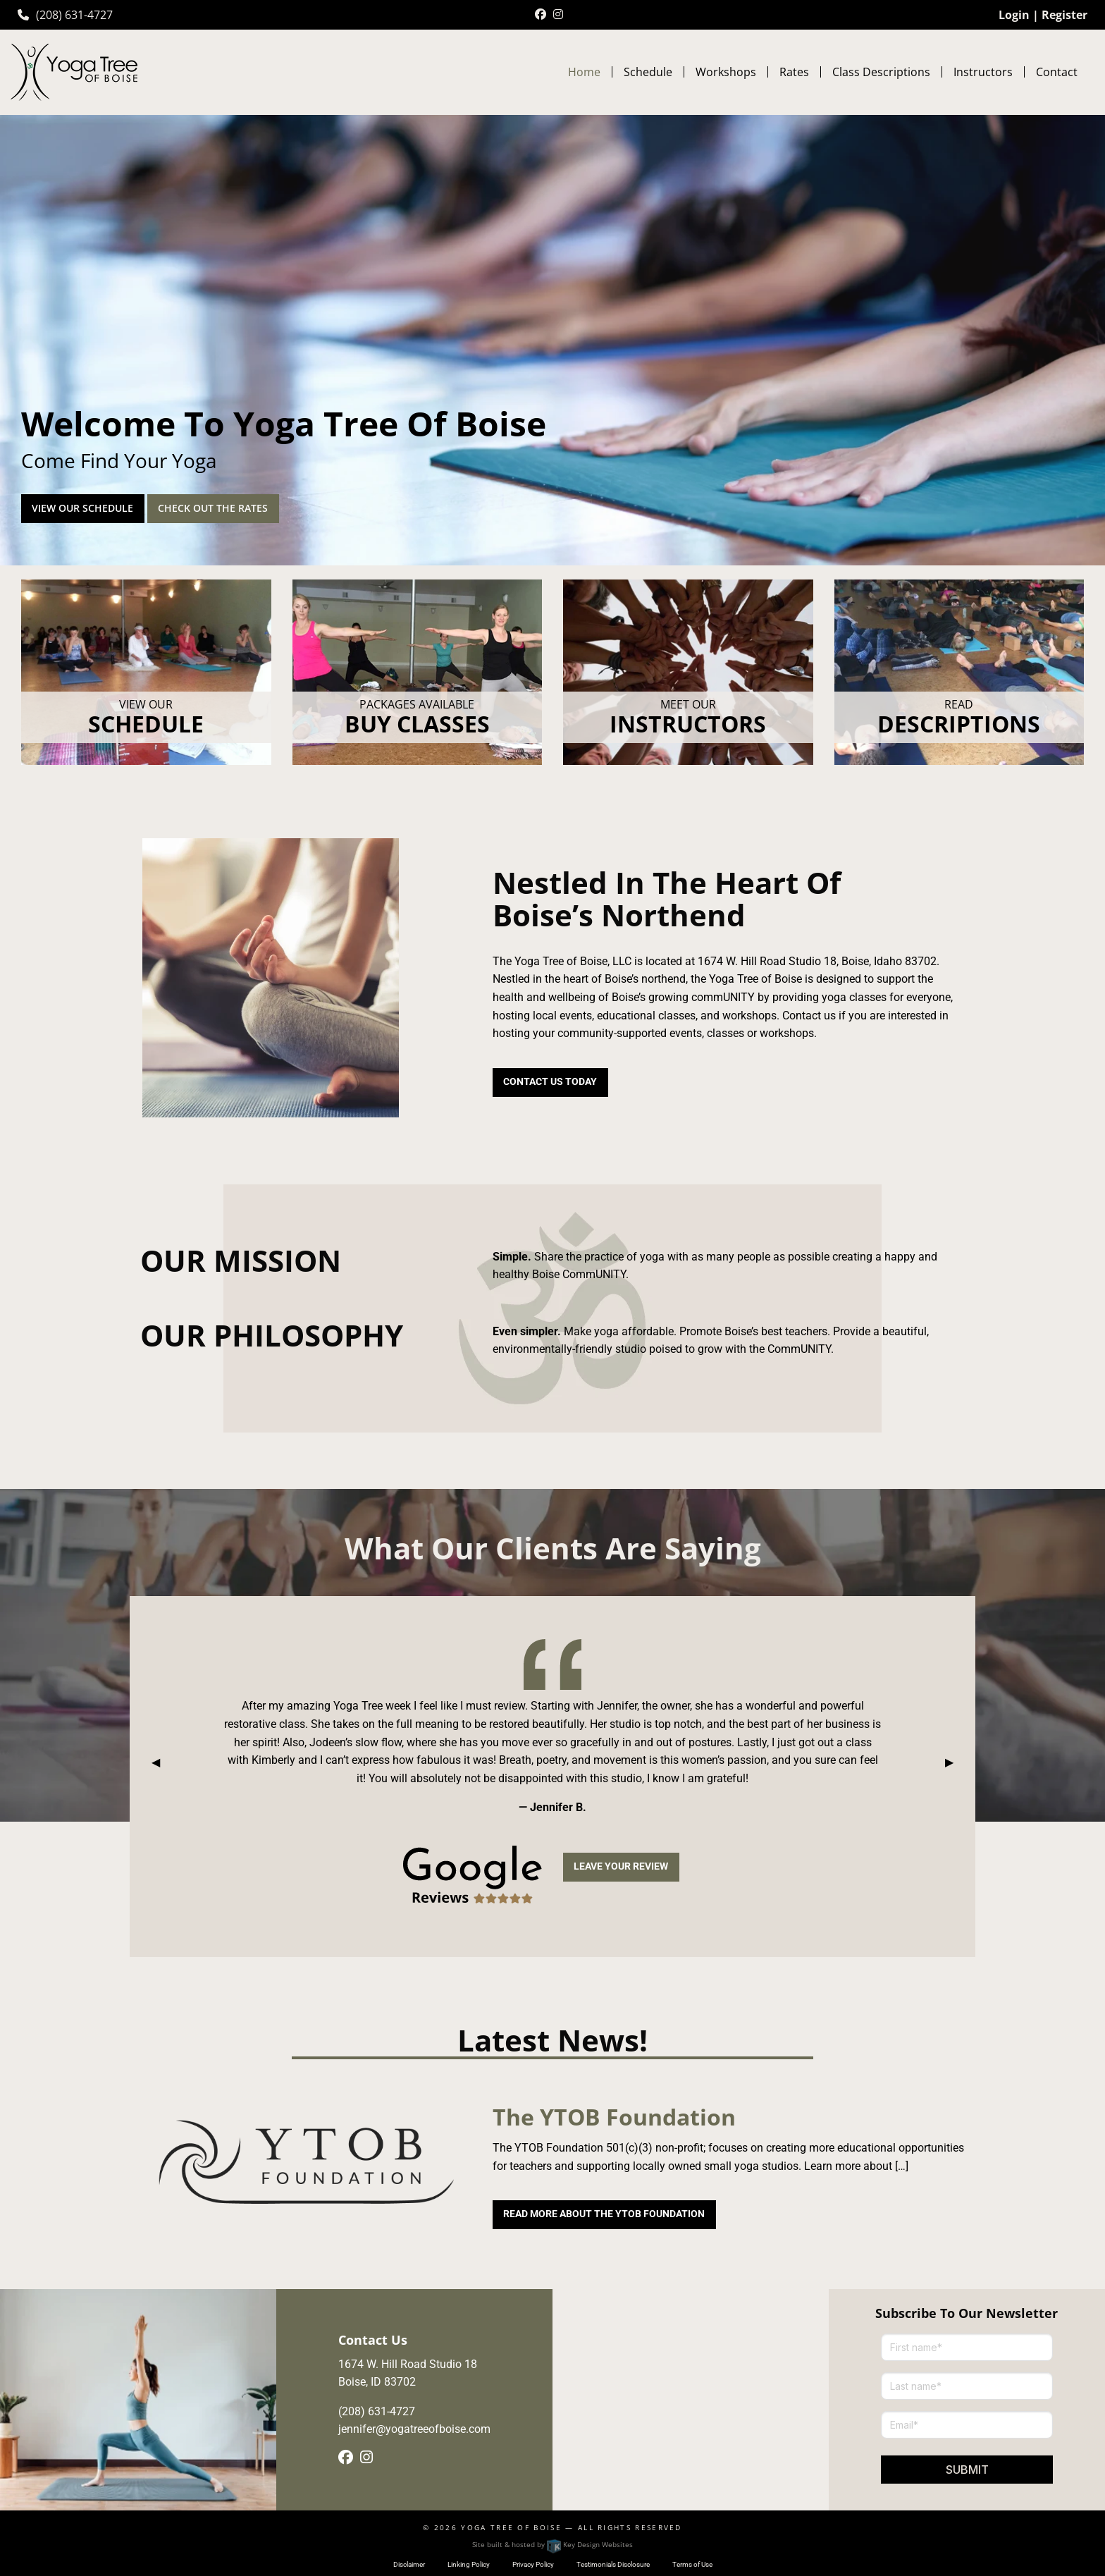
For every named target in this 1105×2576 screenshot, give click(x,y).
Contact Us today (550, 1082)
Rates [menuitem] (794, 72)
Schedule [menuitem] (648, 72)
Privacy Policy (533, 2564)
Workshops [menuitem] (726, 72)
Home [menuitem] (584, 72)
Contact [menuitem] (1057, 72)
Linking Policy (468, 2564)
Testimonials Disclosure (613, 2564)
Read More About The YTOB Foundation (604, 2214)
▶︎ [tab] (955, 1762)
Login (1014, 15)
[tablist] (552, 1762)
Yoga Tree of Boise (511, 2527)
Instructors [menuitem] (983, 72)
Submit (967, 2469)
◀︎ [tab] (161, 1762)
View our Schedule (82, 508)
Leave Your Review (621, 1866)
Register (1064, 15)
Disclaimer (409, 2564)
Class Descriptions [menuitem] (881, 72)
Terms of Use (692, 2564)
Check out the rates (213, 508)
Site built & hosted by (552, 2544)
